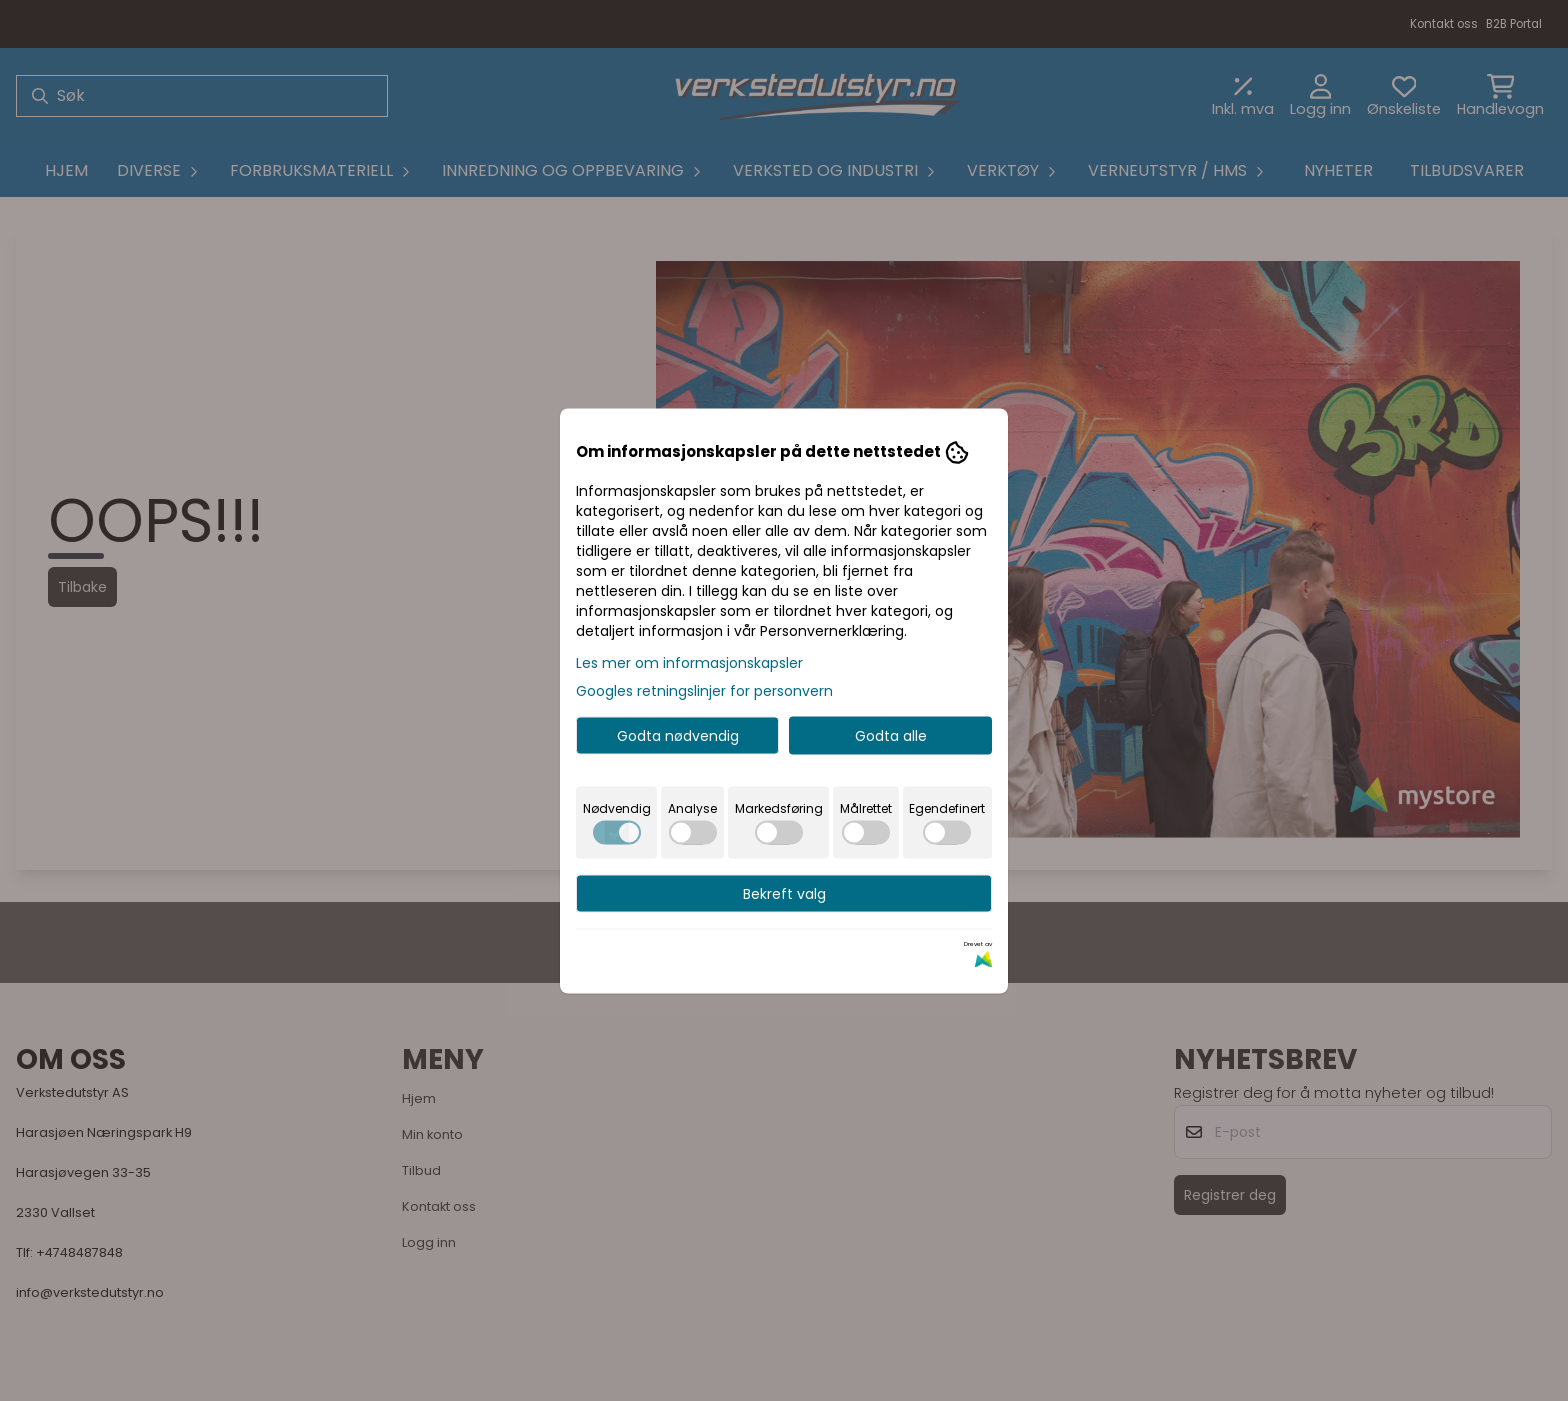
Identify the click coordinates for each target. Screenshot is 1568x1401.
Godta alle (891, 735)
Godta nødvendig (678, 735)
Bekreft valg (784, 893)
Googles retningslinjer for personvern (704, 690)
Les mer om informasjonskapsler (689, 662)
